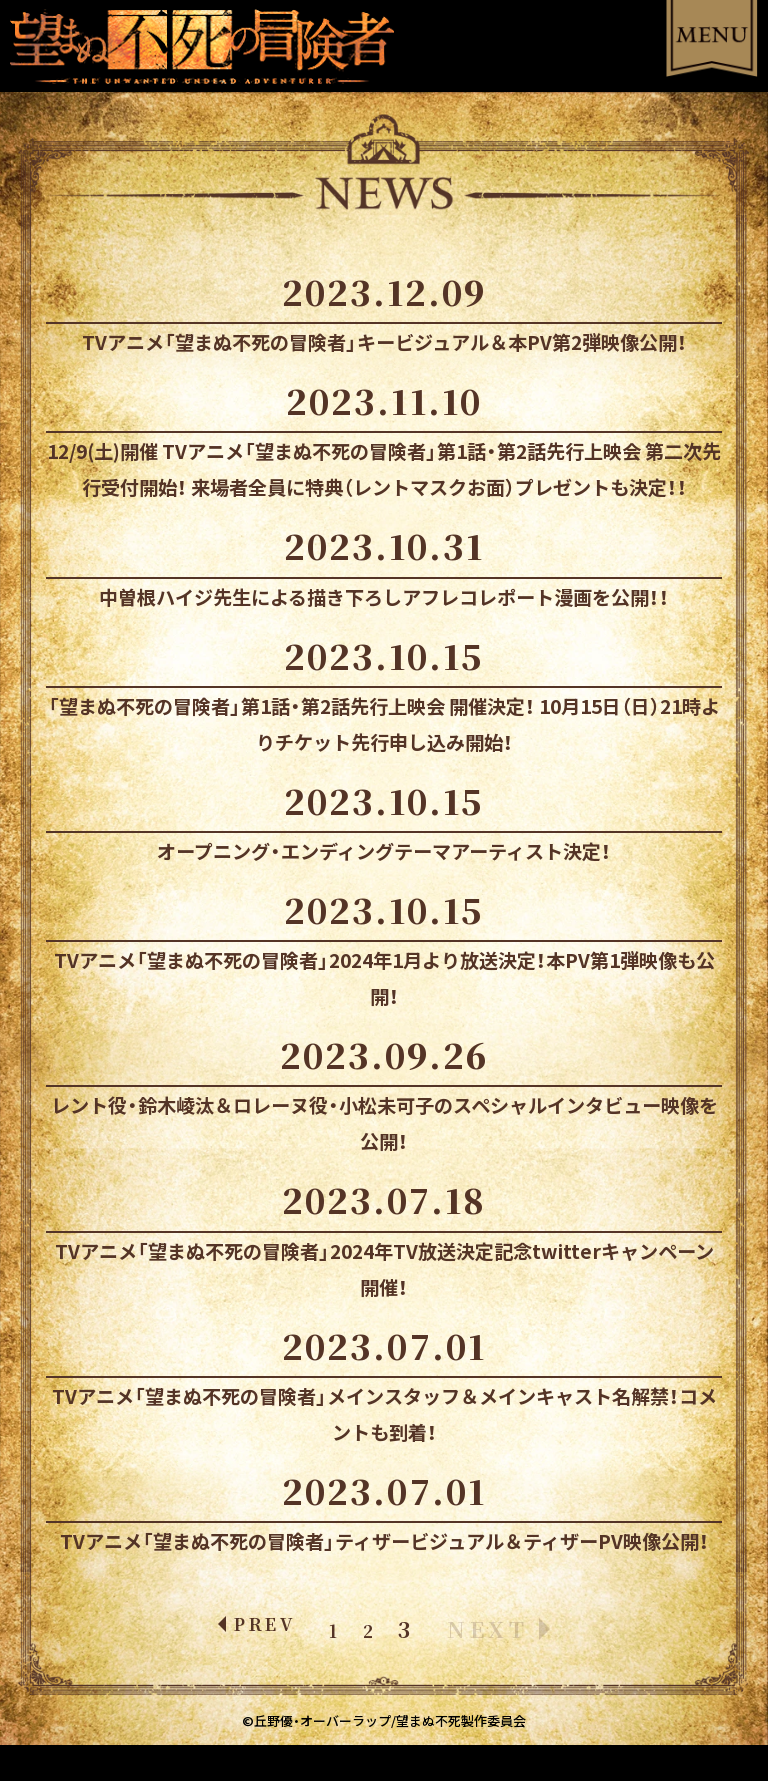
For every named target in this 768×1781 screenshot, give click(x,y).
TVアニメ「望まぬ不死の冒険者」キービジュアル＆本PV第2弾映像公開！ (384, 341)
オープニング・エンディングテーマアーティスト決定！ (384, 850)
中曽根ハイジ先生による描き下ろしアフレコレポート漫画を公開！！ (384, 596)
